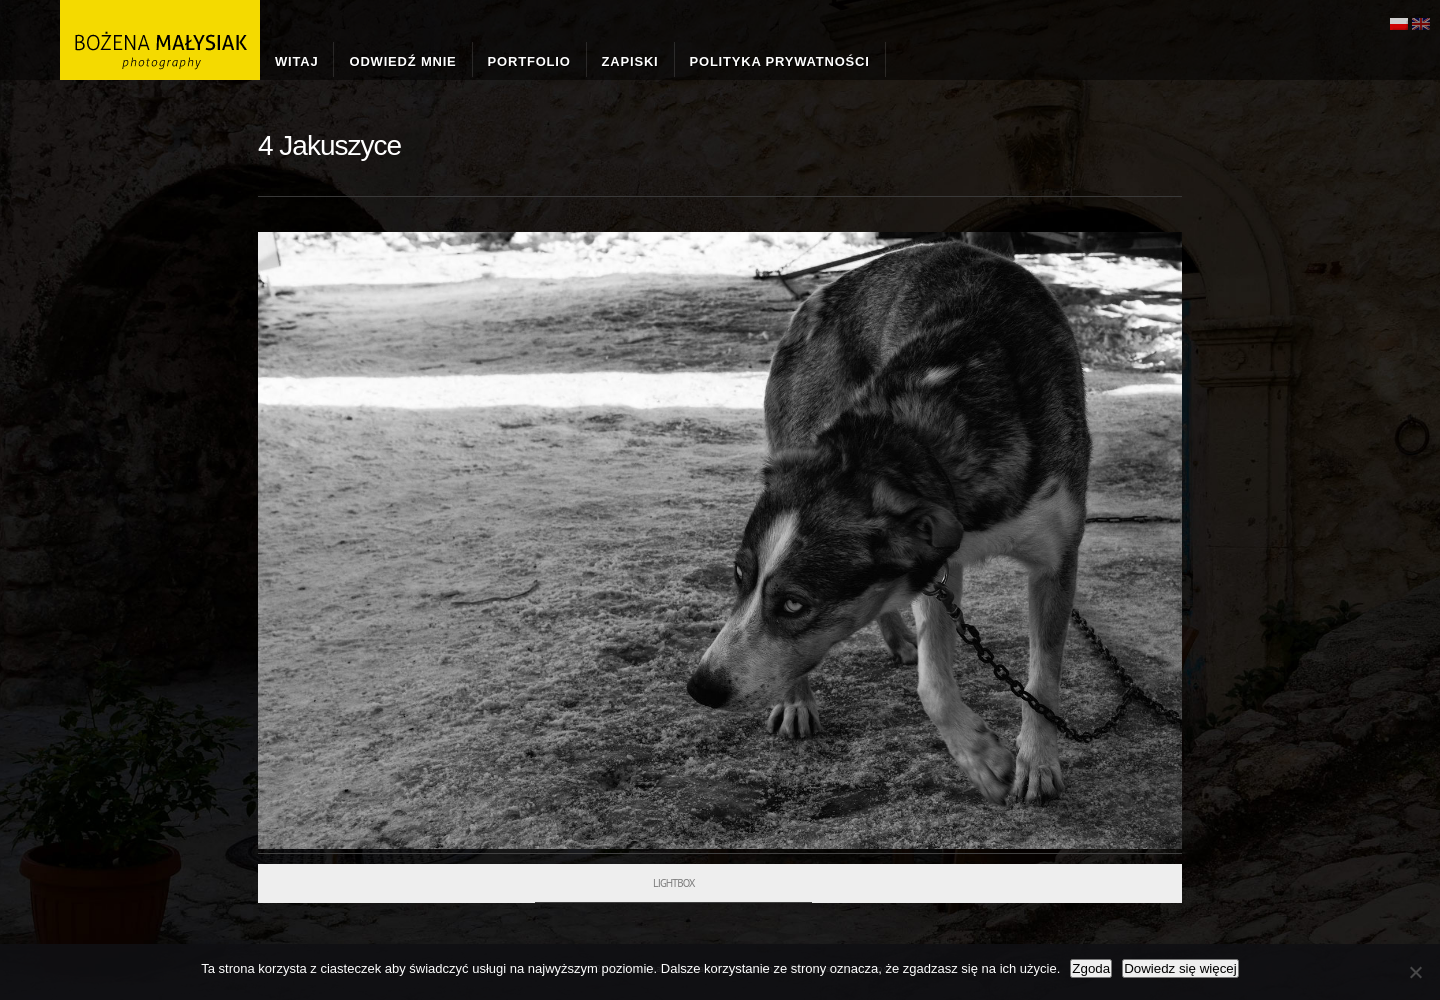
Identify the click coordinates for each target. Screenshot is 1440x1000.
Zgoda (1091, 968)
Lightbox (673, 883)
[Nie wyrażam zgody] (1415, 972)
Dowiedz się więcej (1180, 968)
